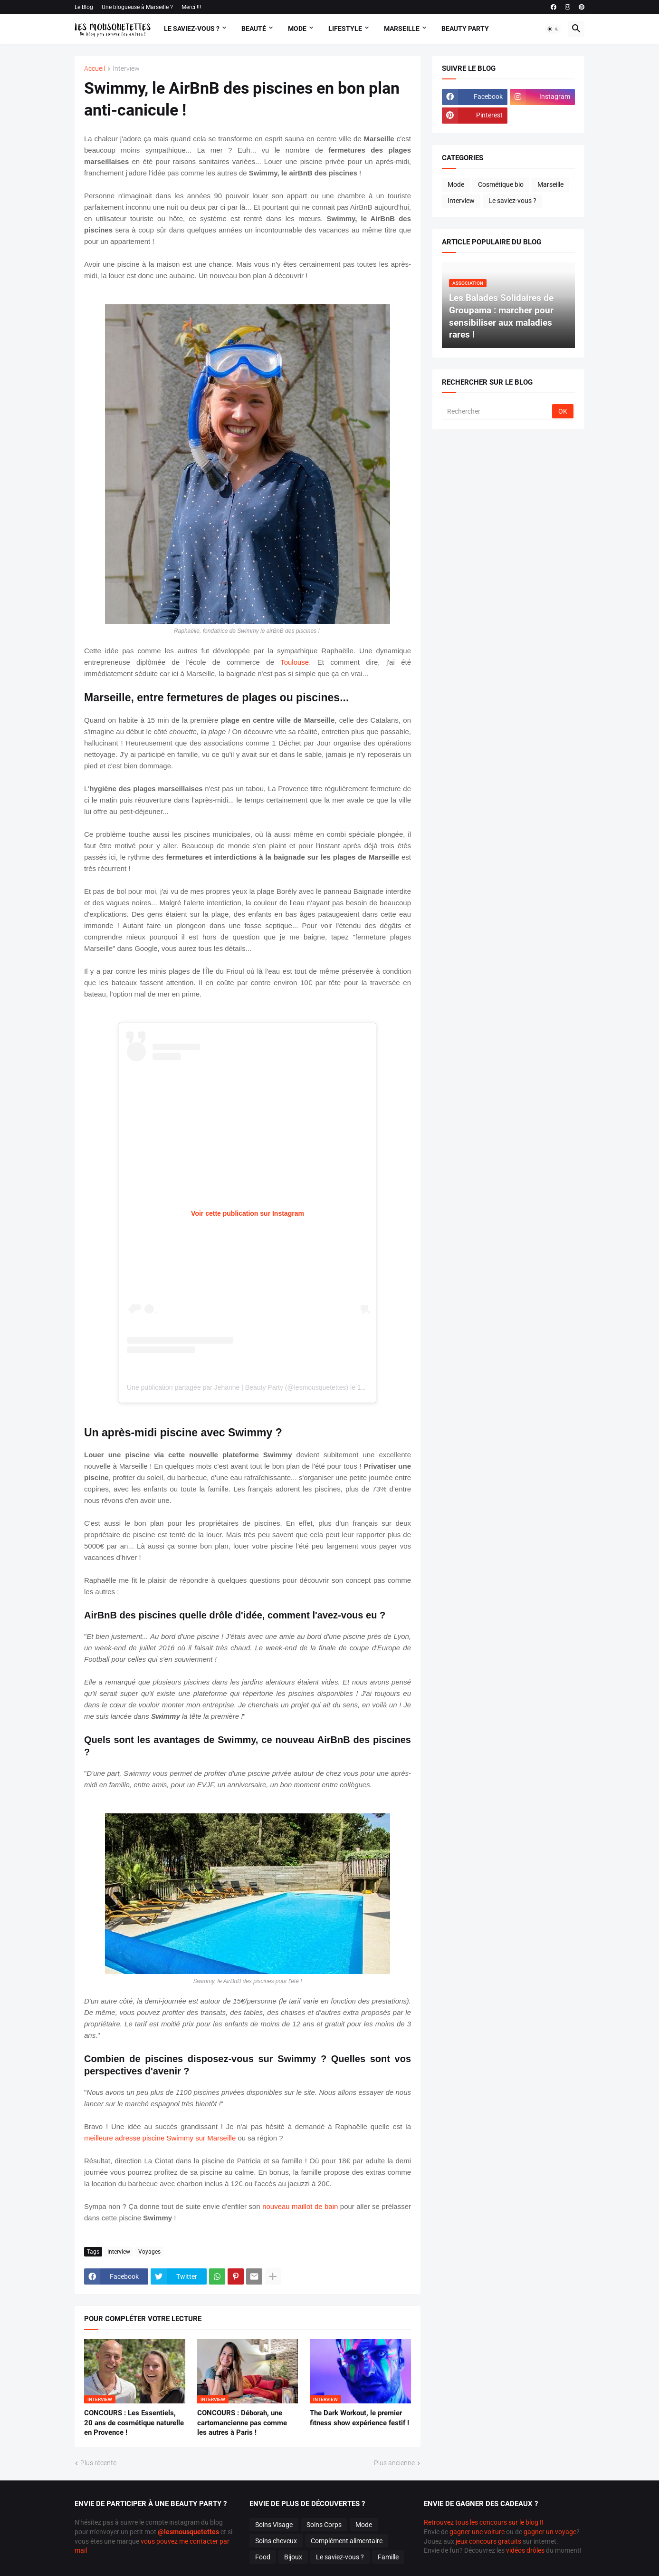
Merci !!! (191, 7)
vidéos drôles (525, 2550)
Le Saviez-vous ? (192, 28)
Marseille (402, 28)
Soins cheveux (276, 2541)
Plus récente (98, 2463)
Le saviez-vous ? (512, 200)
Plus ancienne (394, 2463)
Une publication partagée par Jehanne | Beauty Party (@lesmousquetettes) (237, 1387)
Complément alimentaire (346, 2541)
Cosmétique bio (501, 184)
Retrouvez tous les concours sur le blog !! (484, 2522)
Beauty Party (465, 28)
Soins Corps (324, 2524)
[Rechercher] (497, 411)
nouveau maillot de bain (300, 2206)
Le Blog (84, 7)
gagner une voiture (477, 2532)
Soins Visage (274, 2524)
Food (262, 2557)
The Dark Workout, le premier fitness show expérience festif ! (359, 2418)
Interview (126, 68)
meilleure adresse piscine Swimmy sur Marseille (160, 2138)
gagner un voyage (550, 2532)
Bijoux (293, 2557)
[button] (553, 29)
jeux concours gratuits (488, 2541)
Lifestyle (345, 28)
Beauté (253, 28)
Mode (297, 28)
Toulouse (294, 662)
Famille (388, 2557)
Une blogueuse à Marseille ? (137, 7)
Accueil (94, 68)
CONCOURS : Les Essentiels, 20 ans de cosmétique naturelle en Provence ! (134, 2423)
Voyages (149, 2251)
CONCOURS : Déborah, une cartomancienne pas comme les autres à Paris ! (242, 2423)
